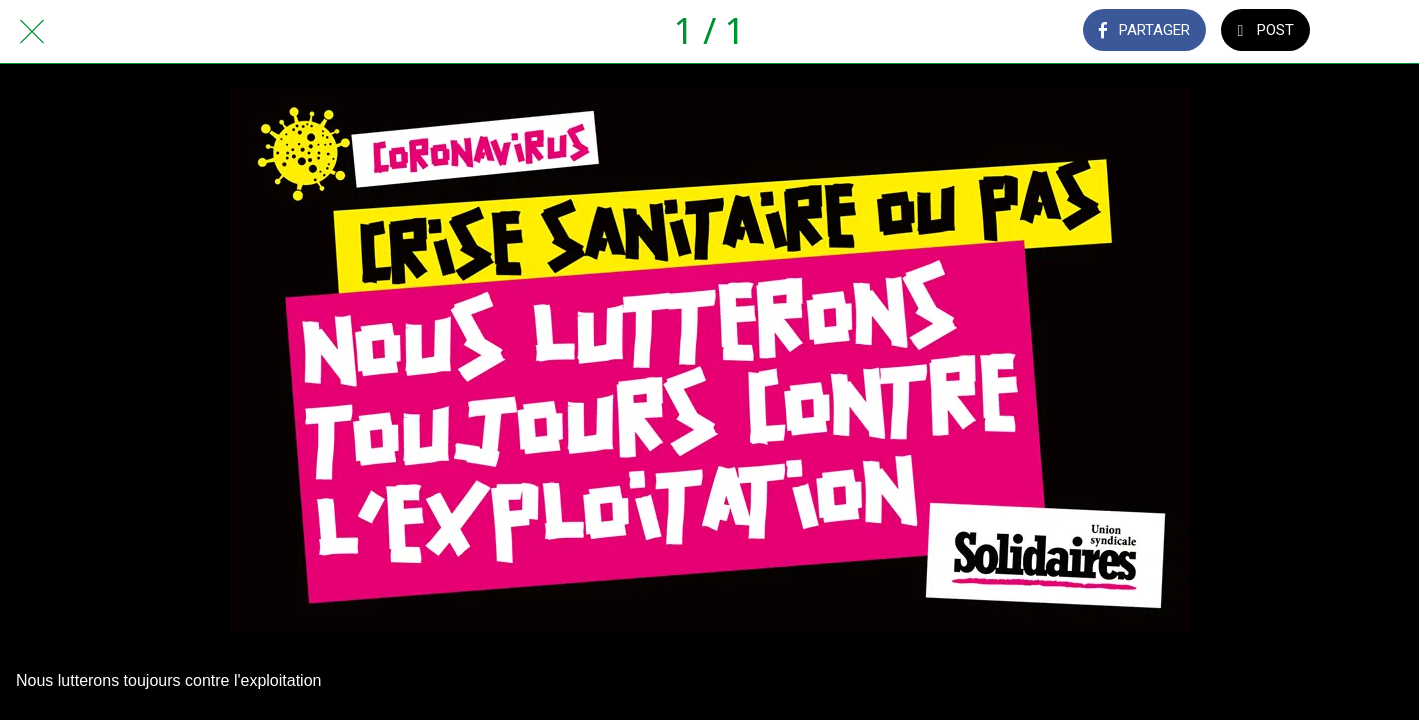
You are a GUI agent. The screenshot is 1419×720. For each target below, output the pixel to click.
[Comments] (1367, 32)
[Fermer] (32, 32)
